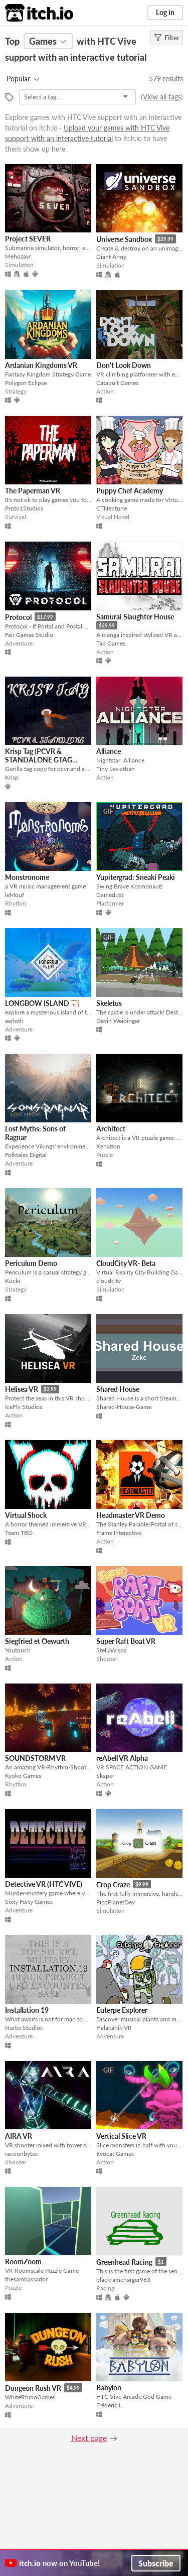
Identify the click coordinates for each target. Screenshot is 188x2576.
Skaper (105, 1775)
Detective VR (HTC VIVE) (43, 1884)
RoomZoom (23, 2261)
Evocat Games (115, 2153)
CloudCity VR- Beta (125, 1263)
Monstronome (27, 877)
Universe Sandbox (124, 239)
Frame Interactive (118, 1532)
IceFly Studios (23, 1406)
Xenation (108, 1146)
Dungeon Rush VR (33, 2388)
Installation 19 (27, 2010)
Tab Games (110, 643)
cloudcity (108, 1280)
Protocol (18, 617)
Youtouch (18, 1650)
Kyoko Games (23, 1775)
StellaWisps (111, 1650)
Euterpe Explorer (121, 2010)
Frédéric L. (109, 2405)
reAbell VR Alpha (122, 1758)
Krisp (12, 777)
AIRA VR (18, 2136)
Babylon (108, 2387)
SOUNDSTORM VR (35, 1758)
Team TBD (19, 1532)
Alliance (108, 751)
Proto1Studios (24, 508)
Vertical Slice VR (121, 2136)
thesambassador (26, 2279)
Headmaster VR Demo (130, 1515)
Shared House (117, 1389)
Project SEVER (28, 238)
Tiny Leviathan (115, 768)
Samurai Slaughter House (135, 616)
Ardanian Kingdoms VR (41, 365)
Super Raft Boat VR (125, 1641)
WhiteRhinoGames (30, 2397)
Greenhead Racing (124, 2262)
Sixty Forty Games (29, 1901)
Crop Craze (113, 1884)
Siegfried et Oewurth (37, 1641)
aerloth (14, 1020)
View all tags (162, 96)
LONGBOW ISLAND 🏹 (42, 1003)
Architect (110, 1128)
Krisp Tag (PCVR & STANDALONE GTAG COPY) (38, 759)
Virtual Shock (26, 1515)
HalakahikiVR (114, 2027)
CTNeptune (111, 508)
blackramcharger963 (123, 2279)
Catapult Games (117, 383)
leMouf (14, 894)
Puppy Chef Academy (129, 490)
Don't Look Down (123, 365)
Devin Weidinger (118, 1020)
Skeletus (109, 1003)
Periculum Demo (31, 1263)
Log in (165, 12)
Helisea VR (21, 1389)
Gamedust (109, 894)
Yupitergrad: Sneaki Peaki (135, 877)
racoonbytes (21, 2153)
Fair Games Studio (29, 634)
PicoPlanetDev (115, 1902)
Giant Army (111, 257)
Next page (89, 2437)
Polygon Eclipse (26, 383)
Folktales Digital (26, 1154)
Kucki (12, 1280)
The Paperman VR (32, 490)
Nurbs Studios (24, 2027)
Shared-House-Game (123, 1406)
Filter (166, 38)
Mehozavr (18, 256)
